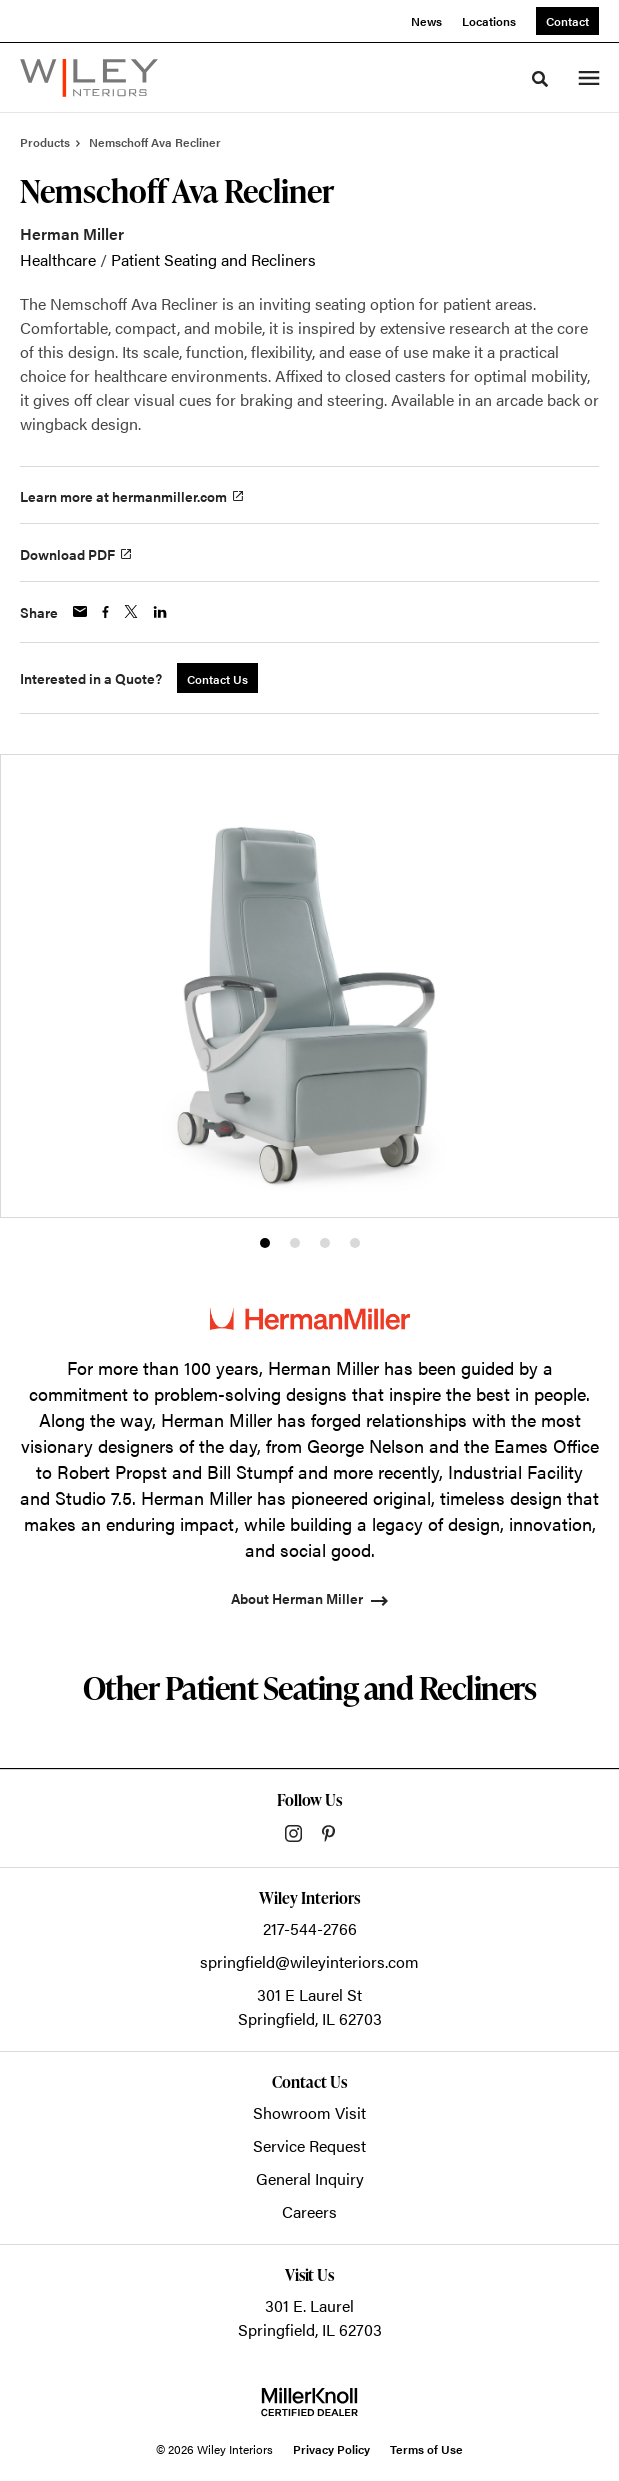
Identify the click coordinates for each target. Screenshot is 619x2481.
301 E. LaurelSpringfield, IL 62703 (310, 2317)
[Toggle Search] (540, 79)
